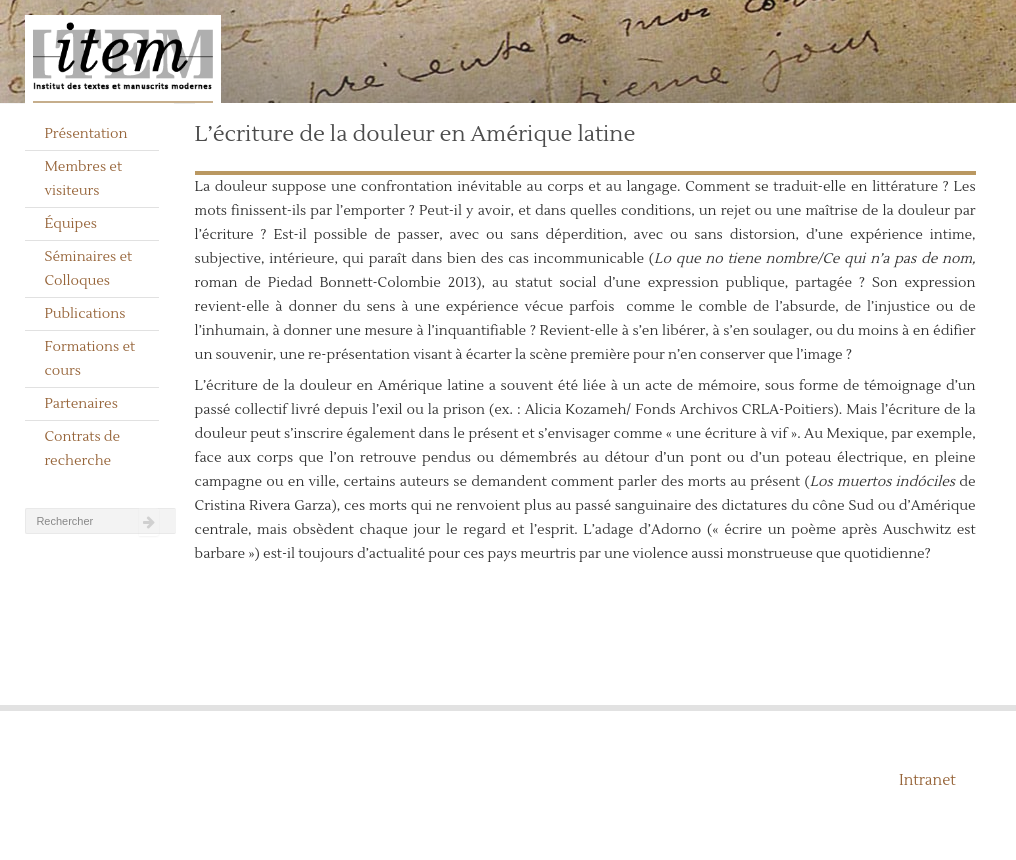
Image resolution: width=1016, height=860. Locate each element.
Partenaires (81, 404)
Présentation (85, 134)
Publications (84, 314)
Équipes (70, 224)
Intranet (927, 780)
